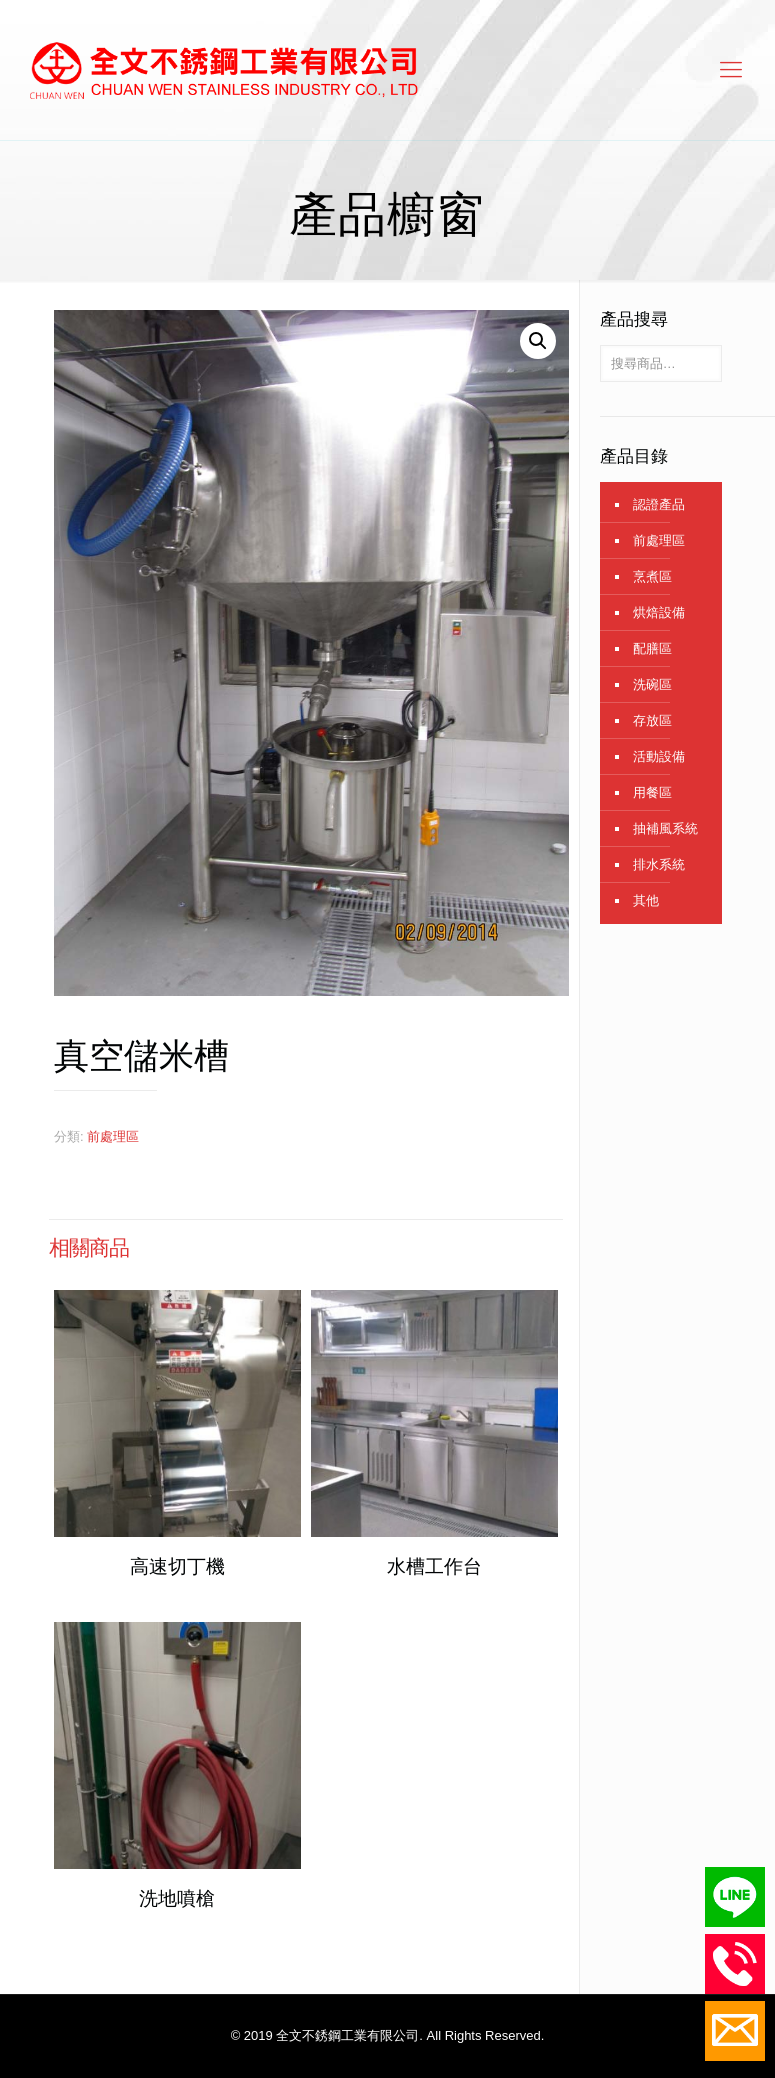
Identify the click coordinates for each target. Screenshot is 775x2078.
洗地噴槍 (177, 1898)
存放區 (652, 720)
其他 (646, 900)
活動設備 (659, 756)
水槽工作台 (434, 1566)
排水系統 (659, 864)
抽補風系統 (665, 828)
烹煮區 (652, 576)
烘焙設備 (659, 612)
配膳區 (652, 648)
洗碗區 (652, 684)
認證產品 (659, 504)
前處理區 (113, 1136)
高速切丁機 (177, 1566)
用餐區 (652, 792)
